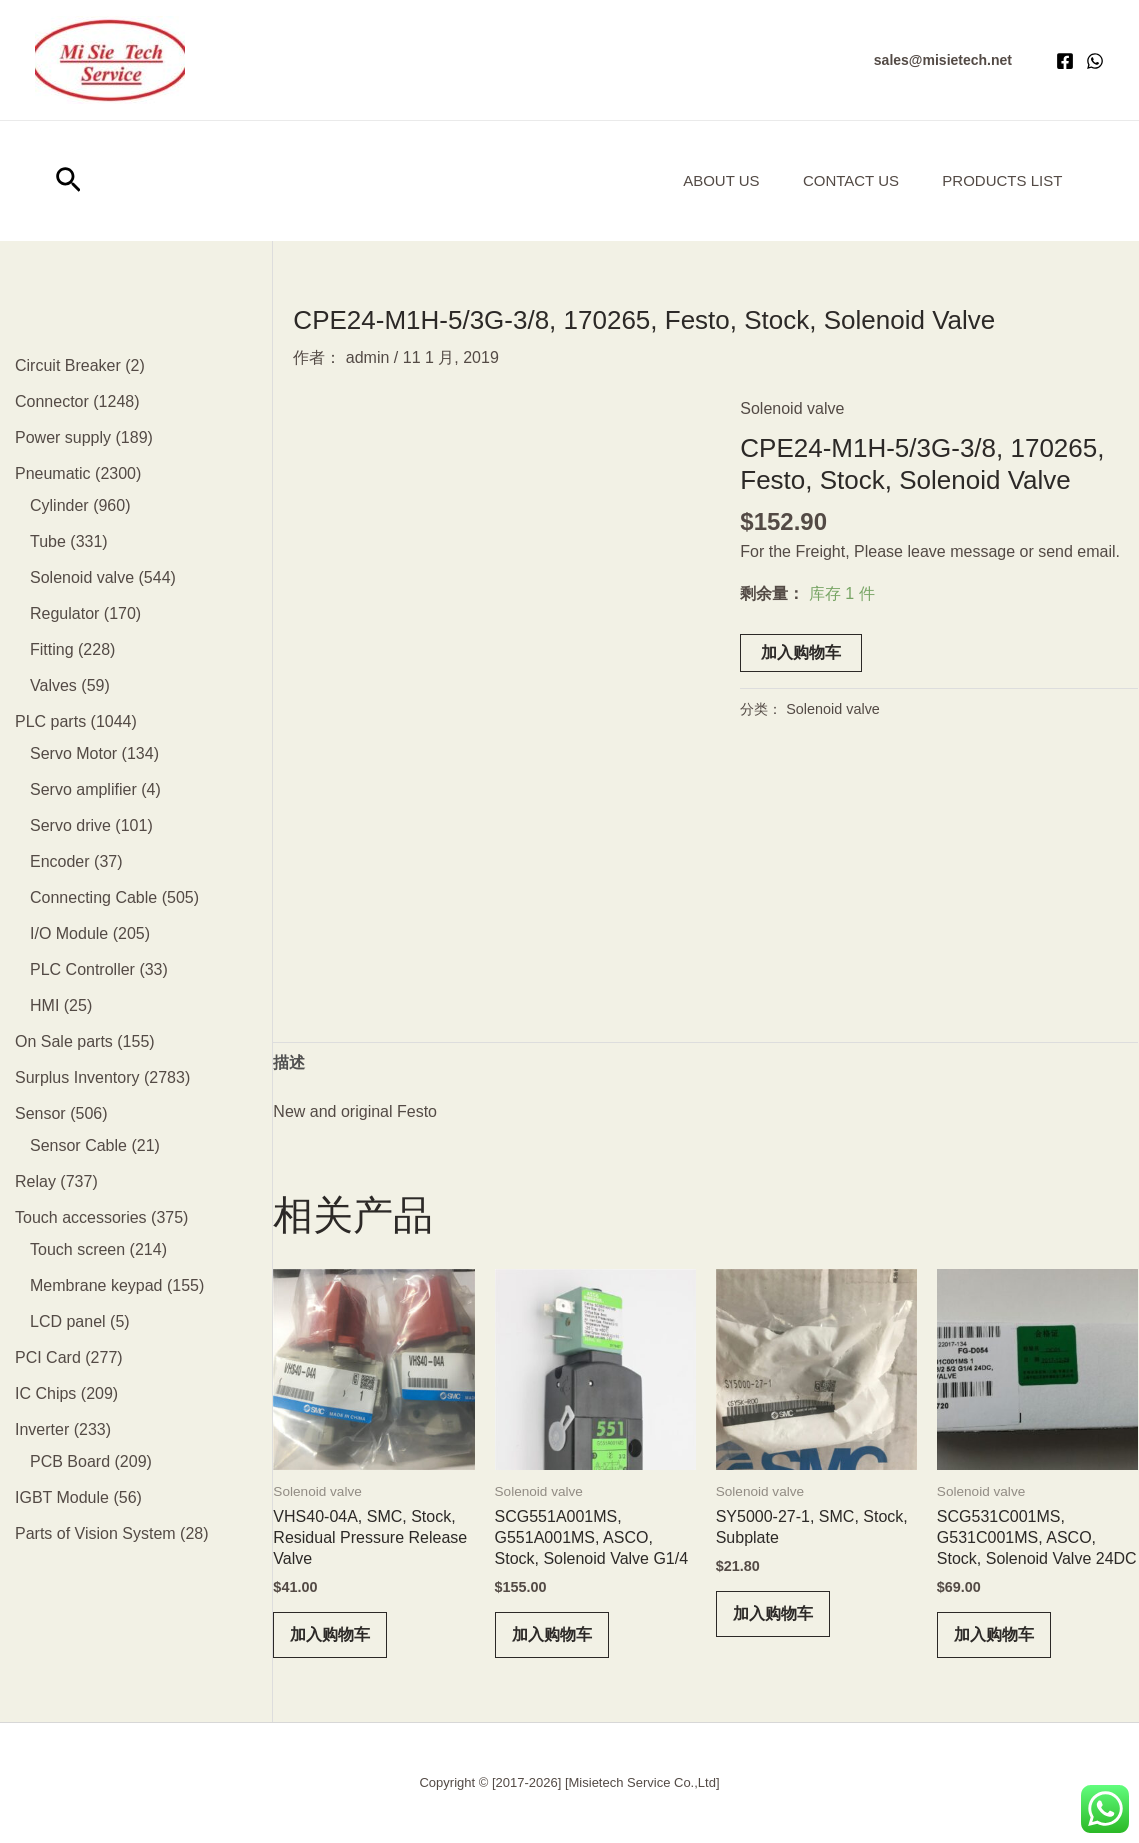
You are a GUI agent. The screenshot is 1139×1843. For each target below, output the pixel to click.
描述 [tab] (289, 1062)
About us (704, 180)
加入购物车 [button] (330, 1634)
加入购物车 (801, 652)
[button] (943, 60)
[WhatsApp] (1095, 61)
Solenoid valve (792, 408)
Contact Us (841, 180)
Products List (999, 180)
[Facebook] (1065, 61)
